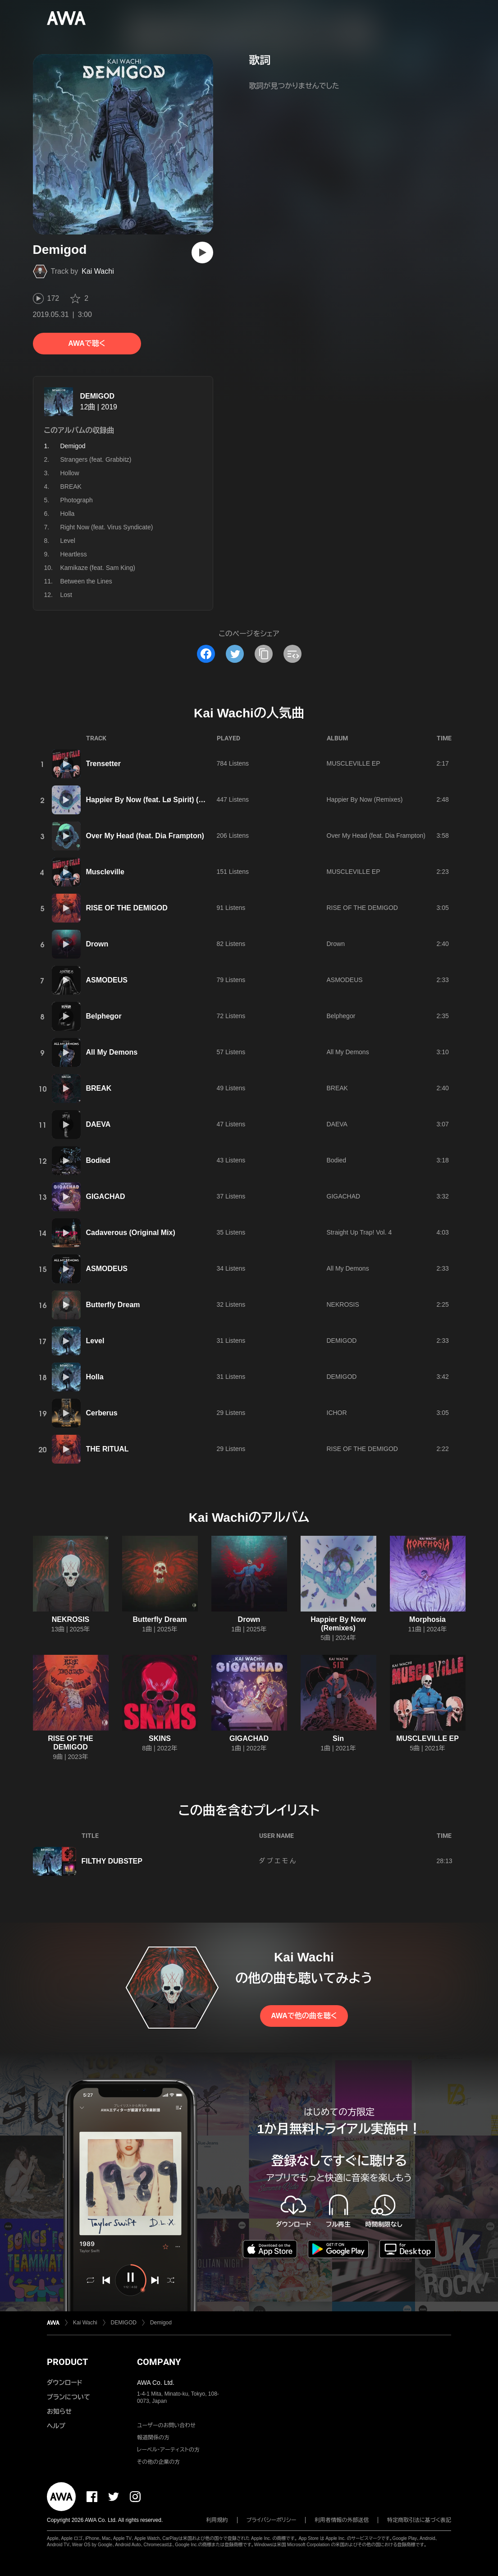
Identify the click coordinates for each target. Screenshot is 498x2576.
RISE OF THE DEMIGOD (127, 908)
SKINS (160, 1738)
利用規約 (217, 2520)
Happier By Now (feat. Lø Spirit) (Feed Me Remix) (170, 800)
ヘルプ (56, 2425)
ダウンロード (64, 2382)
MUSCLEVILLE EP (353, 763)
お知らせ (59, 2411)
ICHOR (337, 1412)
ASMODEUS (107, 980)
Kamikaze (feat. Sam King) (98, 567)
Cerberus (102, 1413)
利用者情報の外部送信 (342, 2520)
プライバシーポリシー (272, 2520)
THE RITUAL (107, 1449)
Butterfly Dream (113, 1305)
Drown (97, 944)
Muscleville (105, 872)
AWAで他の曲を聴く (304, 2016)
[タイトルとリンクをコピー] (264, 654)
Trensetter (103, 763)
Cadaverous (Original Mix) (130, 1232)
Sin (338, 1738)
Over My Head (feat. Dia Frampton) (145, 836)
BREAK (71, 486)
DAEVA (98, 1124)
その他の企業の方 (158, 2462)
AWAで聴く (86, 343)
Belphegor (104, 1016)
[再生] (202, 252)
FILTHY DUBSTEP (112, 1861)
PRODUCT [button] (67, 2361)
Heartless (73, 554)
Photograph (76, 500)
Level (67, 540)
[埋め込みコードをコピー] (292, 654)
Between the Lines (86, 581)
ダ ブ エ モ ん (277, 1860)
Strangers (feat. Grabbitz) (96, 459)
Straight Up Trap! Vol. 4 (359, 1232)
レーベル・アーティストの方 (168, 2450)
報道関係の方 (153, 2437)
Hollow (69, 473)
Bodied (98, 1160)
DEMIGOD (97, 396)
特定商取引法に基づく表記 (419, 2520)
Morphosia (427, 1619)
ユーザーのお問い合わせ (166, 2425)
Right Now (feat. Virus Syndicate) (106, 527)
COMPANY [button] (159, 2361)
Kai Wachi (98, 271)
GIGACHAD (105, 1196)
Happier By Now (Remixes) (365, 799)
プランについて (68, 2397)
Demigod (161, 2322)
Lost (66, 594)
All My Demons (112, 1052)
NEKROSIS (343, 1304)
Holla (67, 513)
